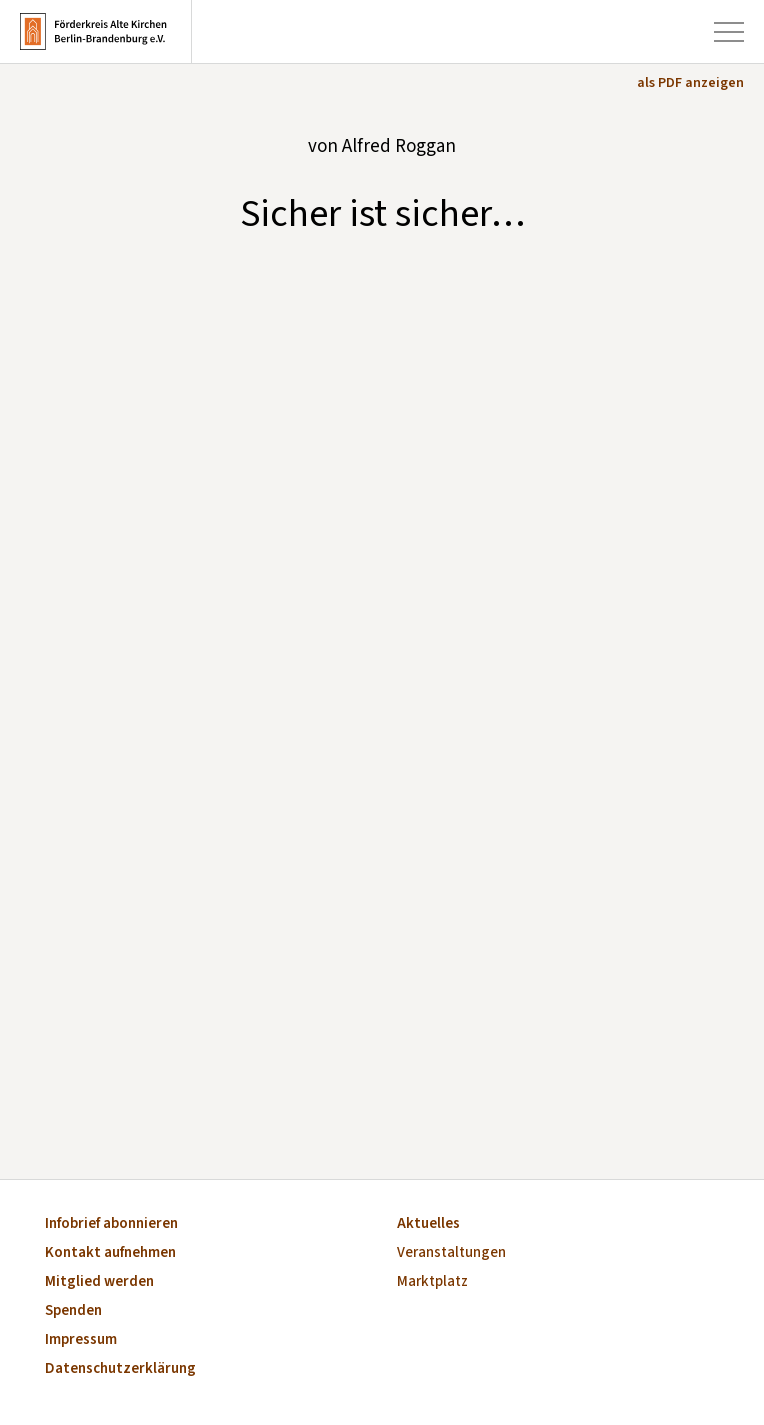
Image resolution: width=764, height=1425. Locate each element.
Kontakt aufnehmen (110, 1253)
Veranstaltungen (451, 1253)
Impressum (81, 1340)
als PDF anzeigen (690, 83)
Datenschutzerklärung (120, 1369)
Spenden (73, 1311)
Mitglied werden (99, 1282)
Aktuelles (428, 1224)
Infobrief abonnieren (111, 1224)
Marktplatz (432, 1282)
